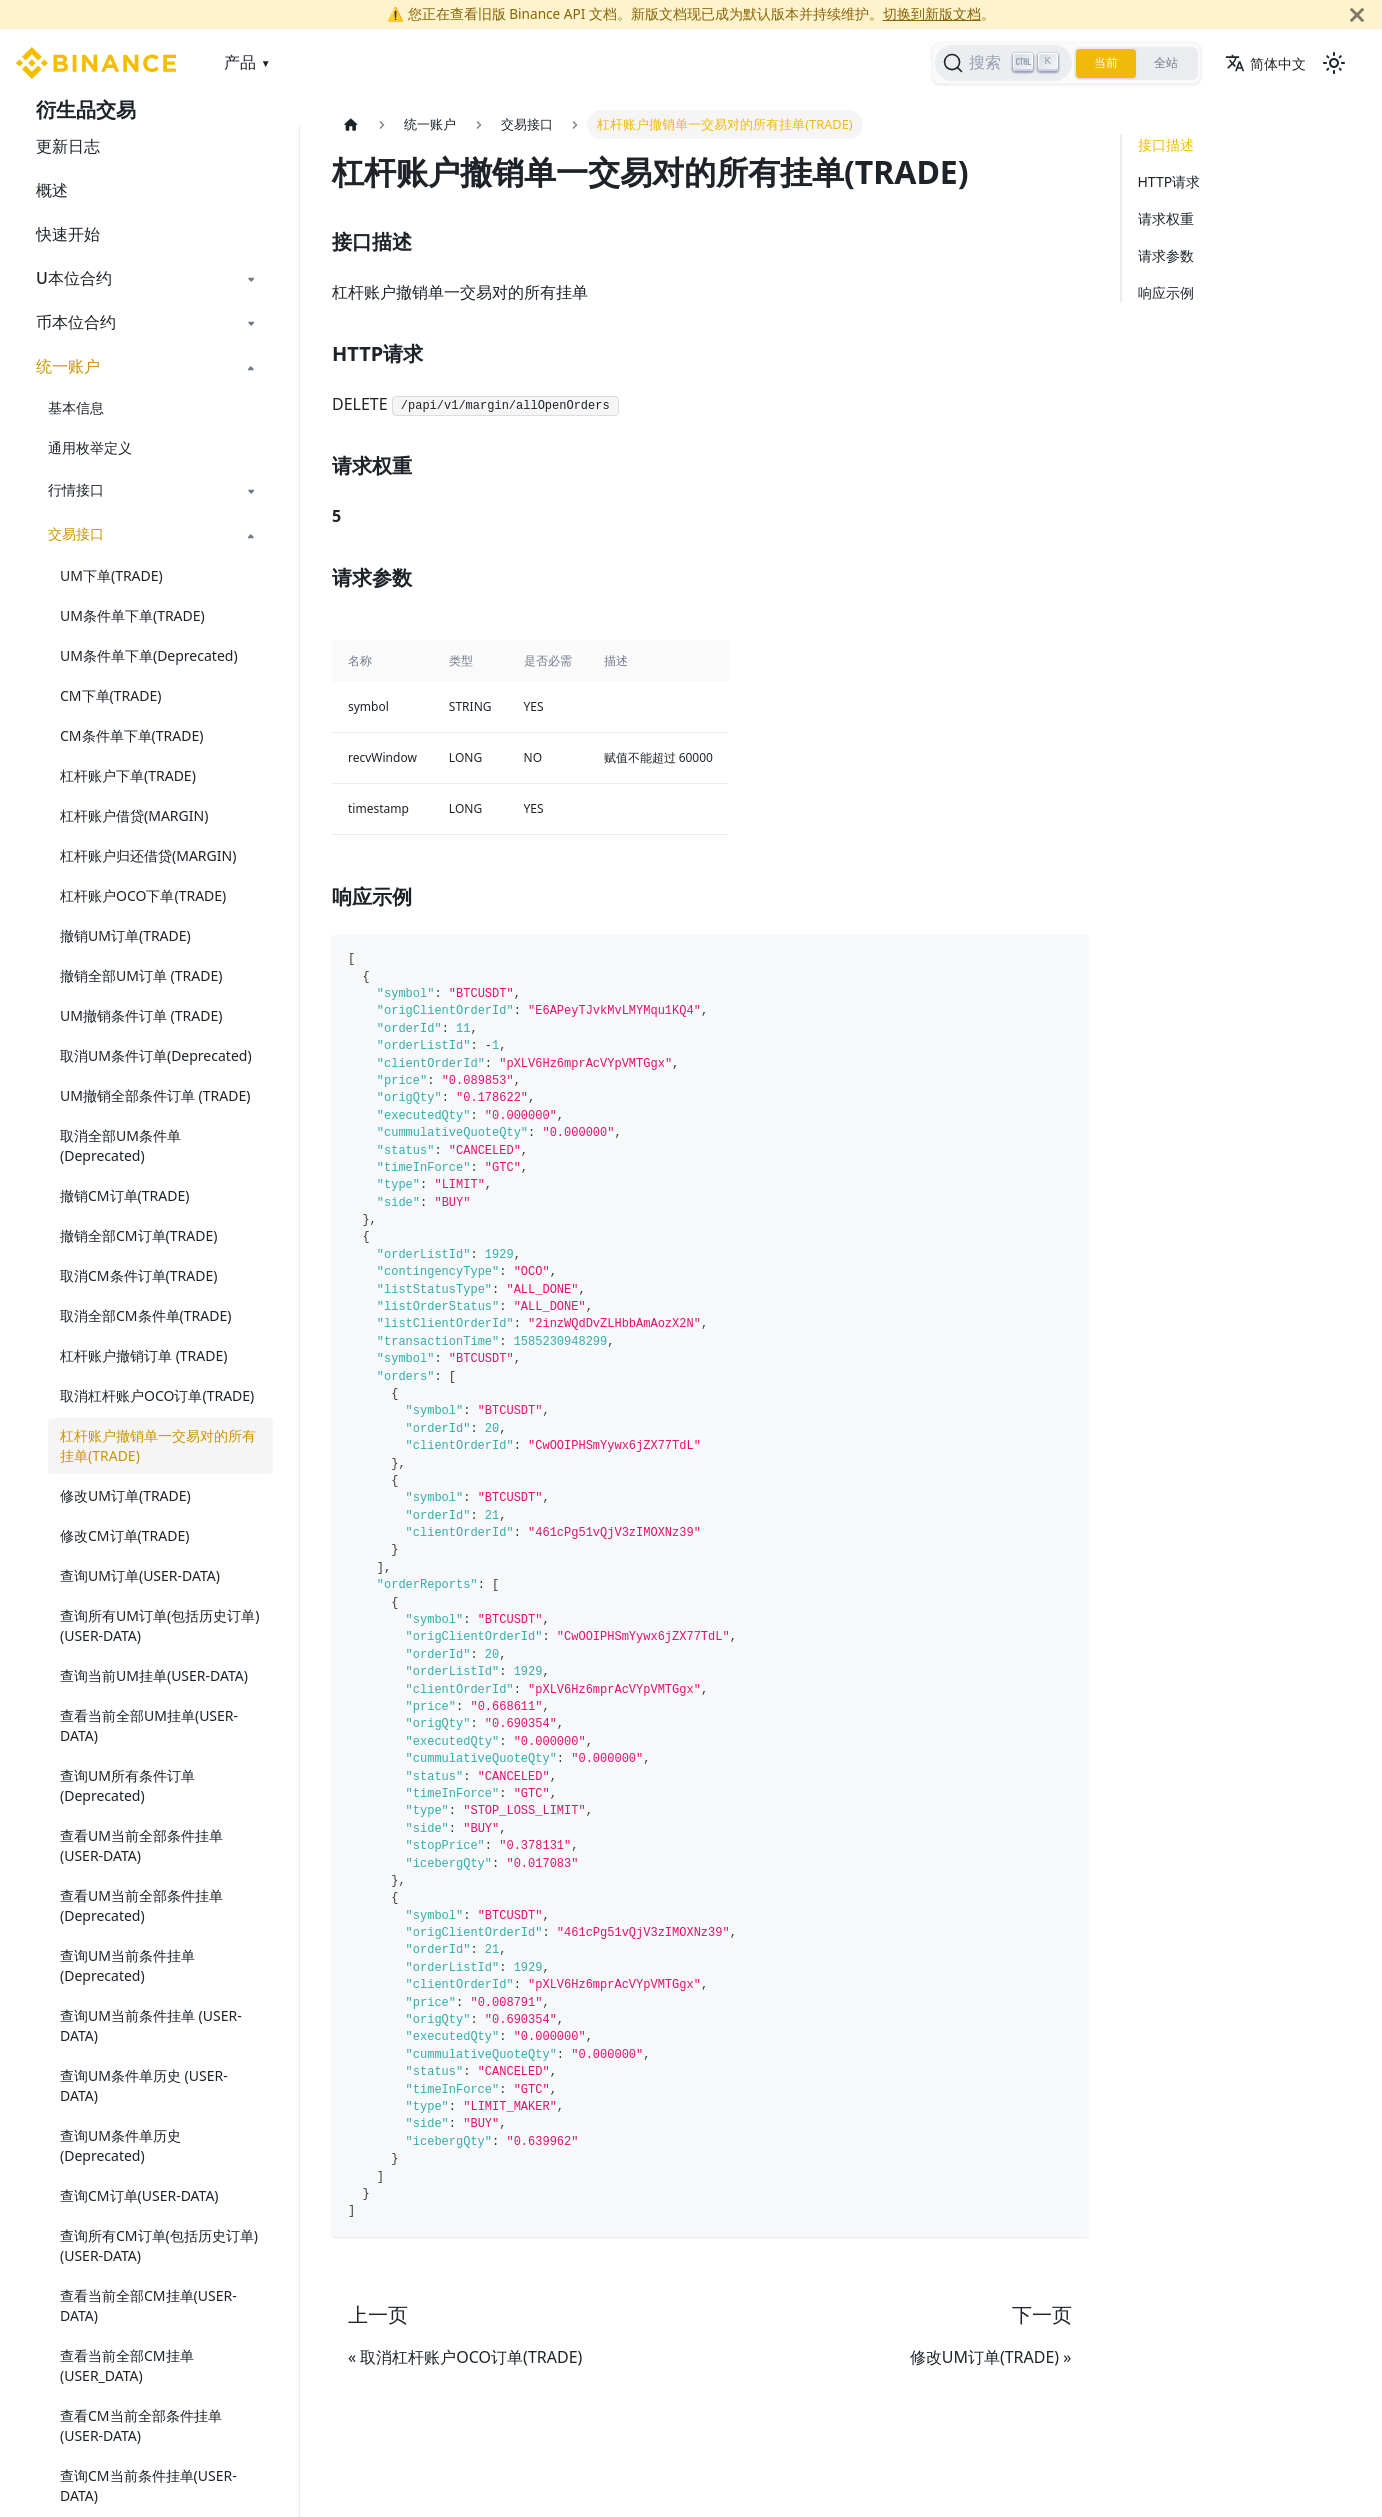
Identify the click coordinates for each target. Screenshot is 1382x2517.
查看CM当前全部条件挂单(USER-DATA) (141, 2425)
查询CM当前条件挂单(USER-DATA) (148, 2485)
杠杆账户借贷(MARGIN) (134, 815)
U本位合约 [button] (74, 278)
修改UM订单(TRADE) (125, 1495)
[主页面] (351, 124)
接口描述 (1166, 144)
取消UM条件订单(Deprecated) (156, 1055)
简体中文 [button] (1265, 63)
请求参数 (1166, 255)
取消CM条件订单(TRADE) (138, 1275)
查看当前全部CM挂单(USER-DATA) (148, 2305)
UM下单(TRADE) (111, 575)
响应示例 (1166, 292)
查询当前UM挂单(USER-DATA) (154, 1675)
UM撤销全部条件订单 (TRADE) (155, 1095)
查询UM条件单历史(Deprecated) (120, 2145)
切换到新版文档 (932, 13)
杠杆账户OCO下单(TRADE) (143, 895)
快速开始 (68, 234)
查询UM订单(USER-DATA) (140, 1575)
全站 (1166, 63)
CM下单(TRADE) (110, 695)
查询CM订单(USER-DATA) (139, 2195)
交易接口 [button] (76, 533)
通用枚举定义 (90, 447)
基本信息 (76, 407)
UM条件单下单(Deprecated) (149, 655)
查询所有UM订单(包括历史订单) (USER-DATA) (159, 1625)
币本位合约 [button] (76, 322)
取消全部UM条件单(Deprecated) (120, 1145)
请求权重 (1166, 218)
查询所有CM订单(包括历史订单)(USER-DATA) (159, 2245)
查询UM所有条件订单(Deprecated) (127, 1785)
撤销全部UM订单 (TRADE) (141, 975)
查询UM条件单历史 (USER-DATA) (144, 2085)
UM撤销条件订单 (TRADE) (141, 1015)
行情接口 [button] (76, 489)
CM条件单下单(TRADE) (131, 735)
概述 (52, 190)
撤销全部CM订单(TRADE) (138, 1235)
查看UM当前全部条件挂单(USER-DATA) (141, 1845)
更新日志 (68, 146)
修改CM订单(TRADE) (124, 1535)
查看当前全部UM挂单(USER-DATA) (149, 1725)
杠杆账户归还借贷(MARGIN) (148, 855)
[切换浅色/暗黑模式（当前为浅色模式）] (1334, 63)
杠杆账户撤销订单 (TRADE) (143, 1355)
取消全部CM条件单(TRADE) (145, 1315)
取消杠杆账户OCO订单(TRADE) (157, 1395)
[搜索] (1003, 63)
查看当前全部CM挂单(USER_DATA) (127, 2365)
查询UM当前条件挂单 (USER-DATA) (151, 2025)
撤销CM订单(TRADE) (124, 1195)
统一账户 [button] (68, 366)
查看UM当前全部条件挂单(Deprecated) (141, 1905)
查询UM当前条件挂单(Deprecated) (127, 1965)
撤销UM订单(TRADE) (125, 935)
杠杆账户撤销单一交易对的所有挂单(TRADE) (158, 1445)
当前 (1106, 63)
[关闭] (1357, 14)
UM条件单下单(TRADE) (132, 615)
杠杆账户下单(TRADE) (128, 775)
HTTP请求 (1169, 181)
